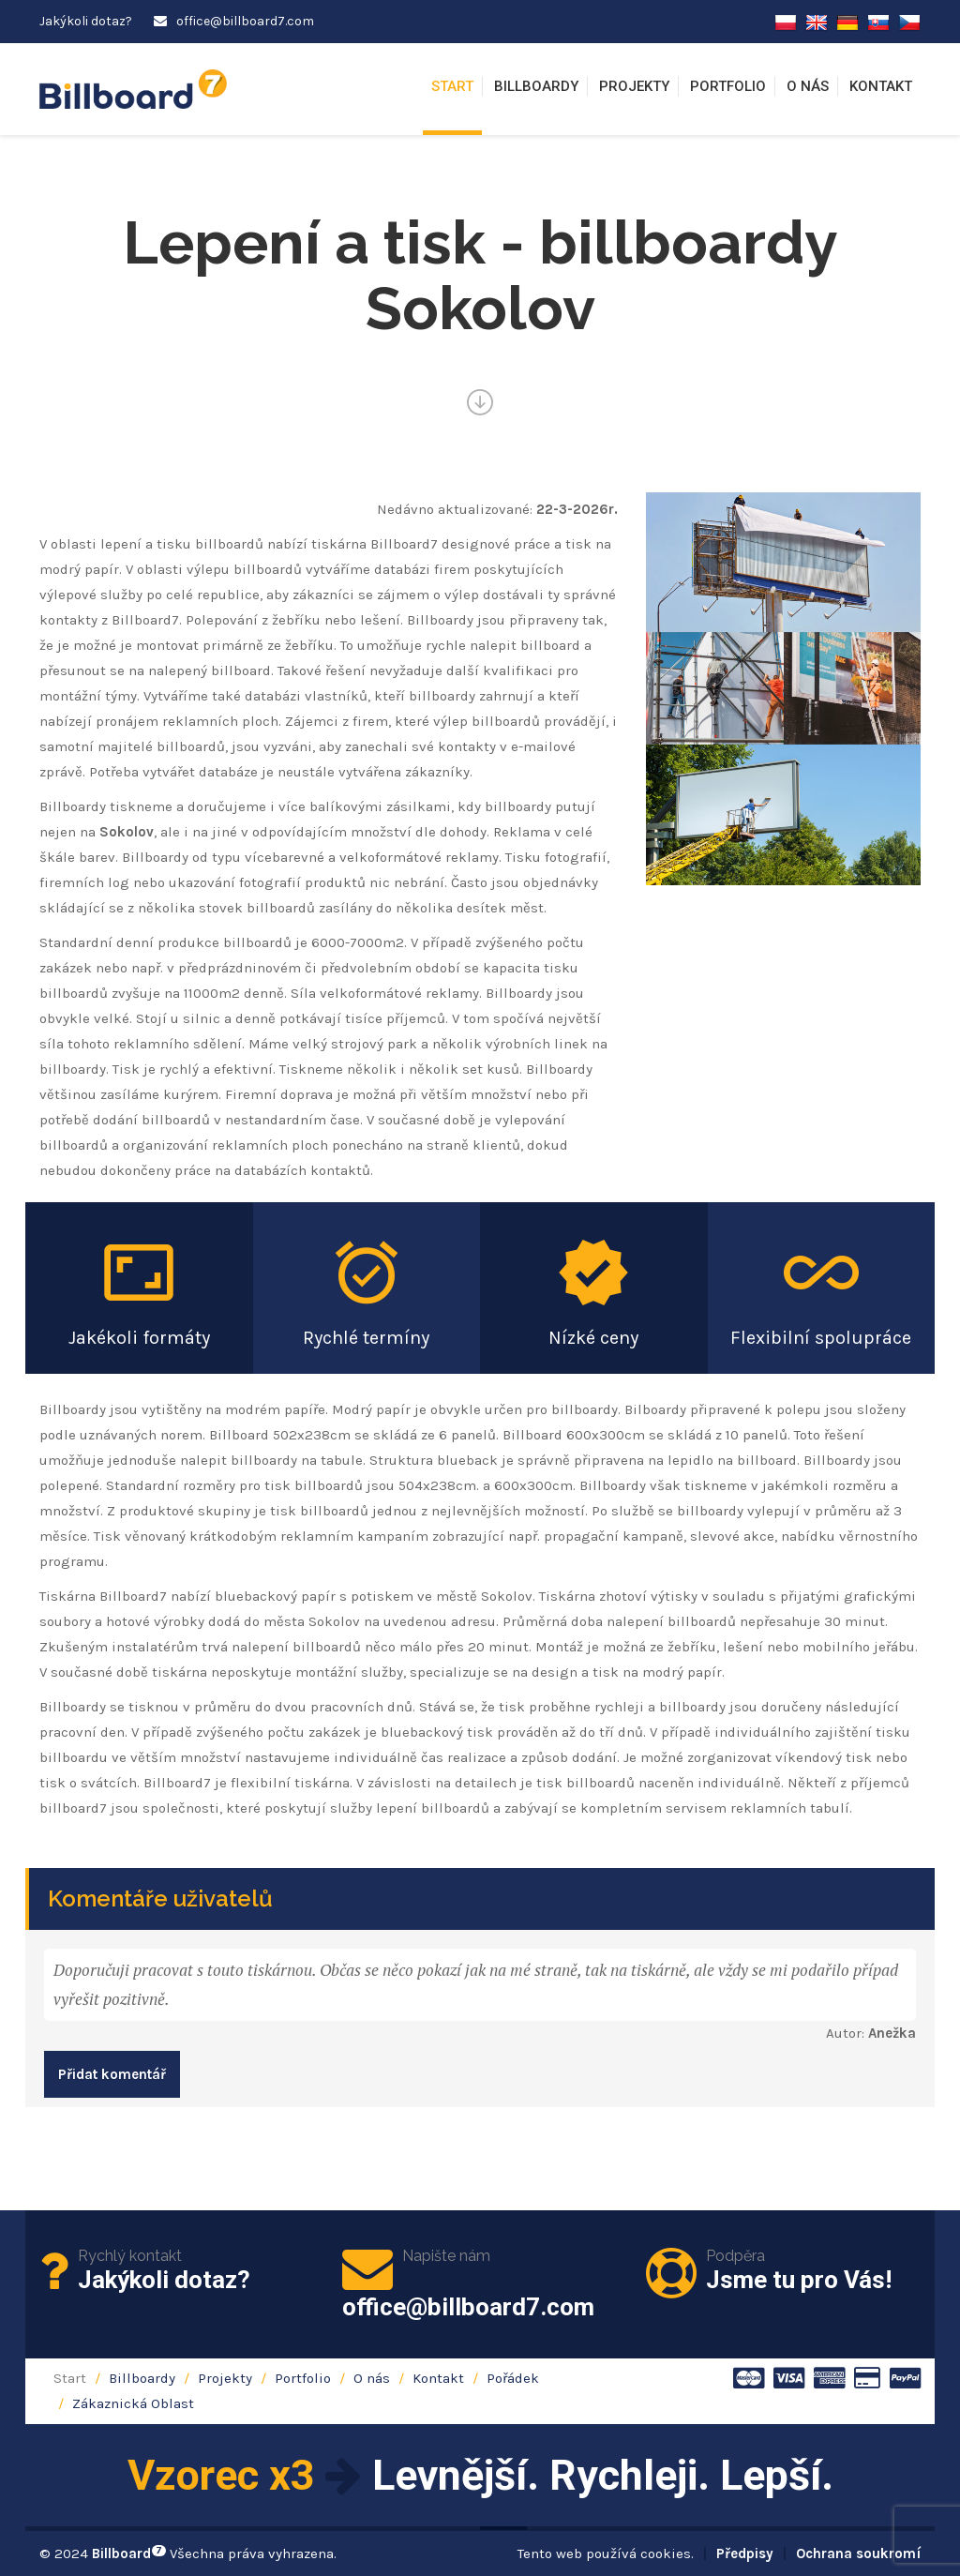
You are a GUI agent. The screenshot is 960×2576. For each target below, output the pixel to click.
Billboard (129, 2553)
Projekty (634, 86)
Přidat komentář (112, 2074)
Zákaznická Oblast (133, 2403)
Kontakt (880, 86)
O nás (808, 86)
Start (452, 86)
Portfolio (728, 86)
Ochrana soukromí (858, 2553)
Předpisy (744, 2553)
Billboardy (536, 86)
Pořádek (513, 2378)
